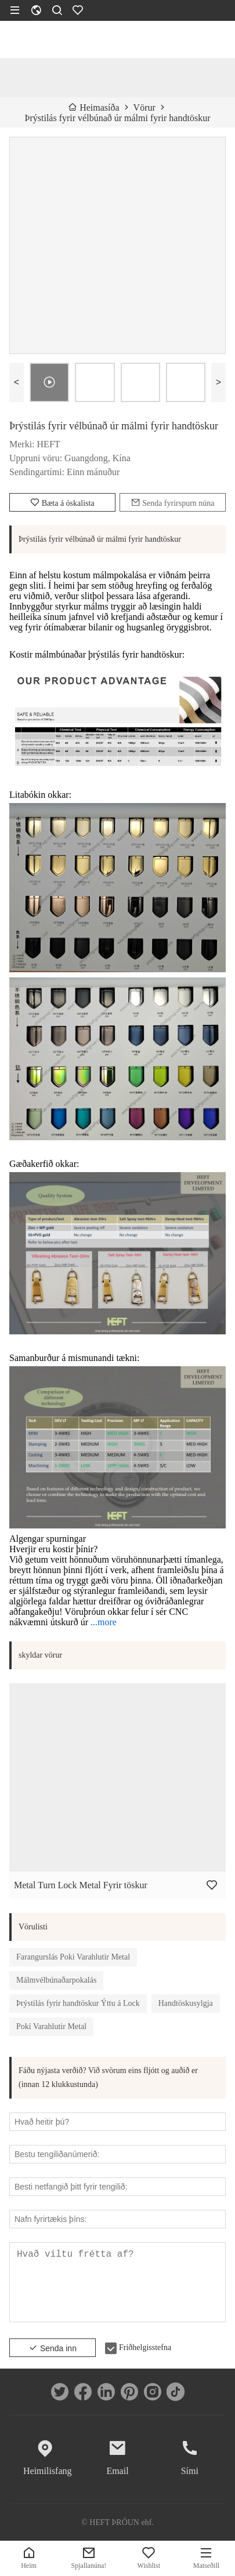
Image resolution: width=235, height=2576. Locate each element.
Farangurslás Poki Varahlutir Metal (73, 1957)
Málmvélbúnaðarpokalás (56, 1980)
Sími (189, 2471)
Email (117, 2471)
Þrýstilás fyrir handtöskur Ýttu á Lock (78, 2003)
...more (104, 1622)
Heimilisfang (45, 2471)
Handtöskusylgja (185, 2003)
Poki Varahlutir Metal (51, 2026)
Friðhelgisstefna (145, 2347)
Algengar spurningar (47, 1539)
